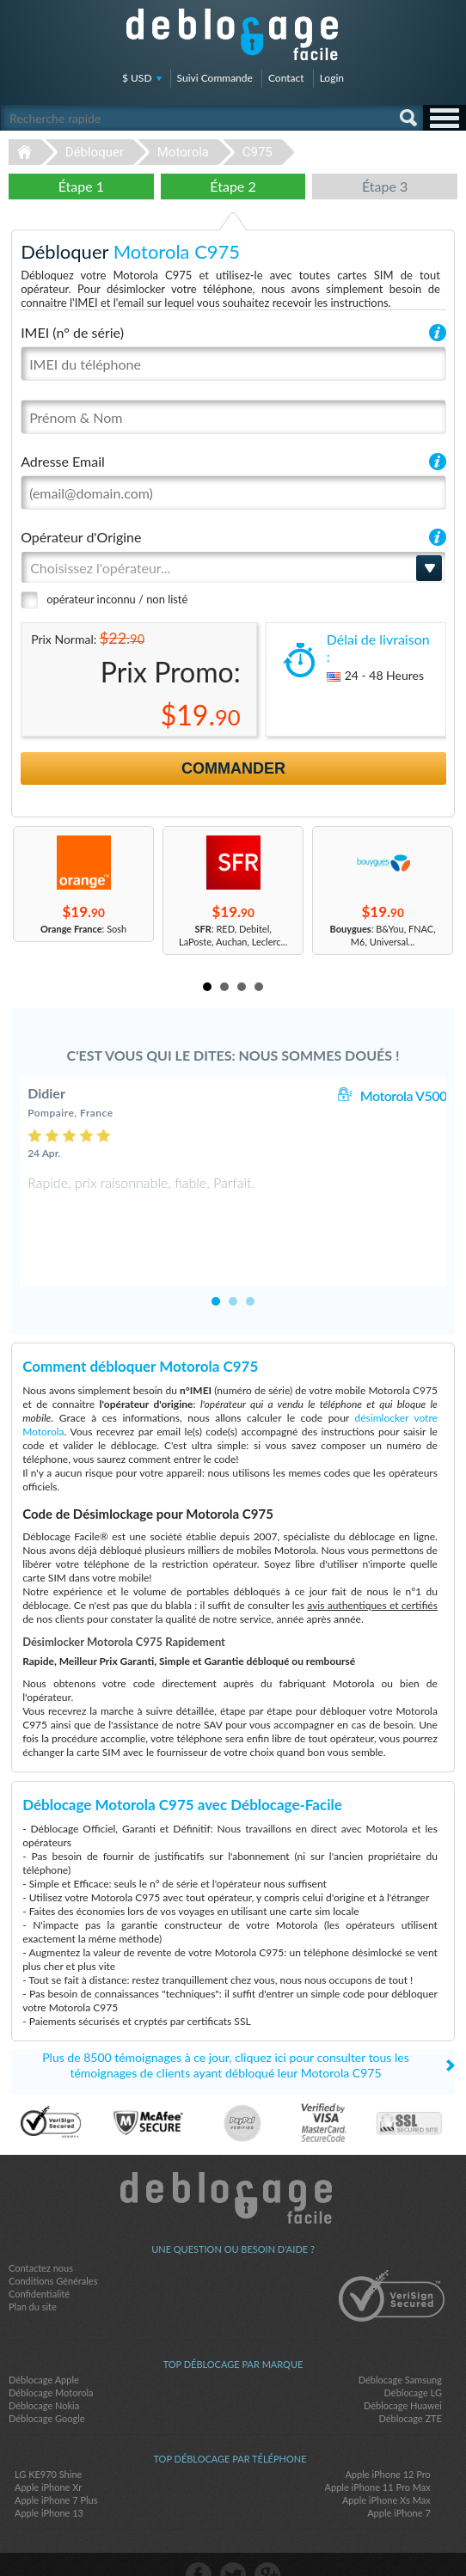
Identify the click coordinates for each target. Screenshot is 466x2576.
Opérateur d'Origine (81, 537)
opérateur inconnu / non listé (116, 599)
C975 (257, 152)
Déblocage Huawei (403, 2364)
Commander (233, 768)
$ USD (137, 77)
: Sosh (83, 928)
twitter (233, 2534)
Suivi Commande (215, 77)
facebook (199, 2534)
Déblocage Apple (44, 2338)
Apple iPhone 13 (49, 2471)
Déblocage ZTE (410, 2377)
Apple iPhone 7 (399, 2471)
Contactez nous (41, 2226)
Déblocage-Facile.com (233, 2156)
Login (332, 77)
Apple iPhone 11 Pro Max (378, 2445)
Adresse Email (63, 461)
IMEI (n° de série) (72, 332)
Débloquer (94, 152)
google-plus (267, 2534)
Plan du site (33, 2265)
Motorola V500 (403, 1095)
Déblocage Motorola (51, 2351)
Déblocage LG (413, 2351)
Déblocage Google (47, 2377)
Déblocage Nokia (44, 2364)
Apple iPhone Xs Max (386, 2458)
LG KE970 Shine (48, 2432)
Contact (286, 77)
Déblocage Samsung (400, 2338)
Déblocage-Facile (233, 34)
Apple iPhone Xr (48, 2445)
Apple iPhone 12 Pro (387, 2432)
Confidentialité (39, 2252)
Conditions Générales (53, 2239)
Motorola (183, 152)
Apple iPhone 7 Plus (56, 2458)
